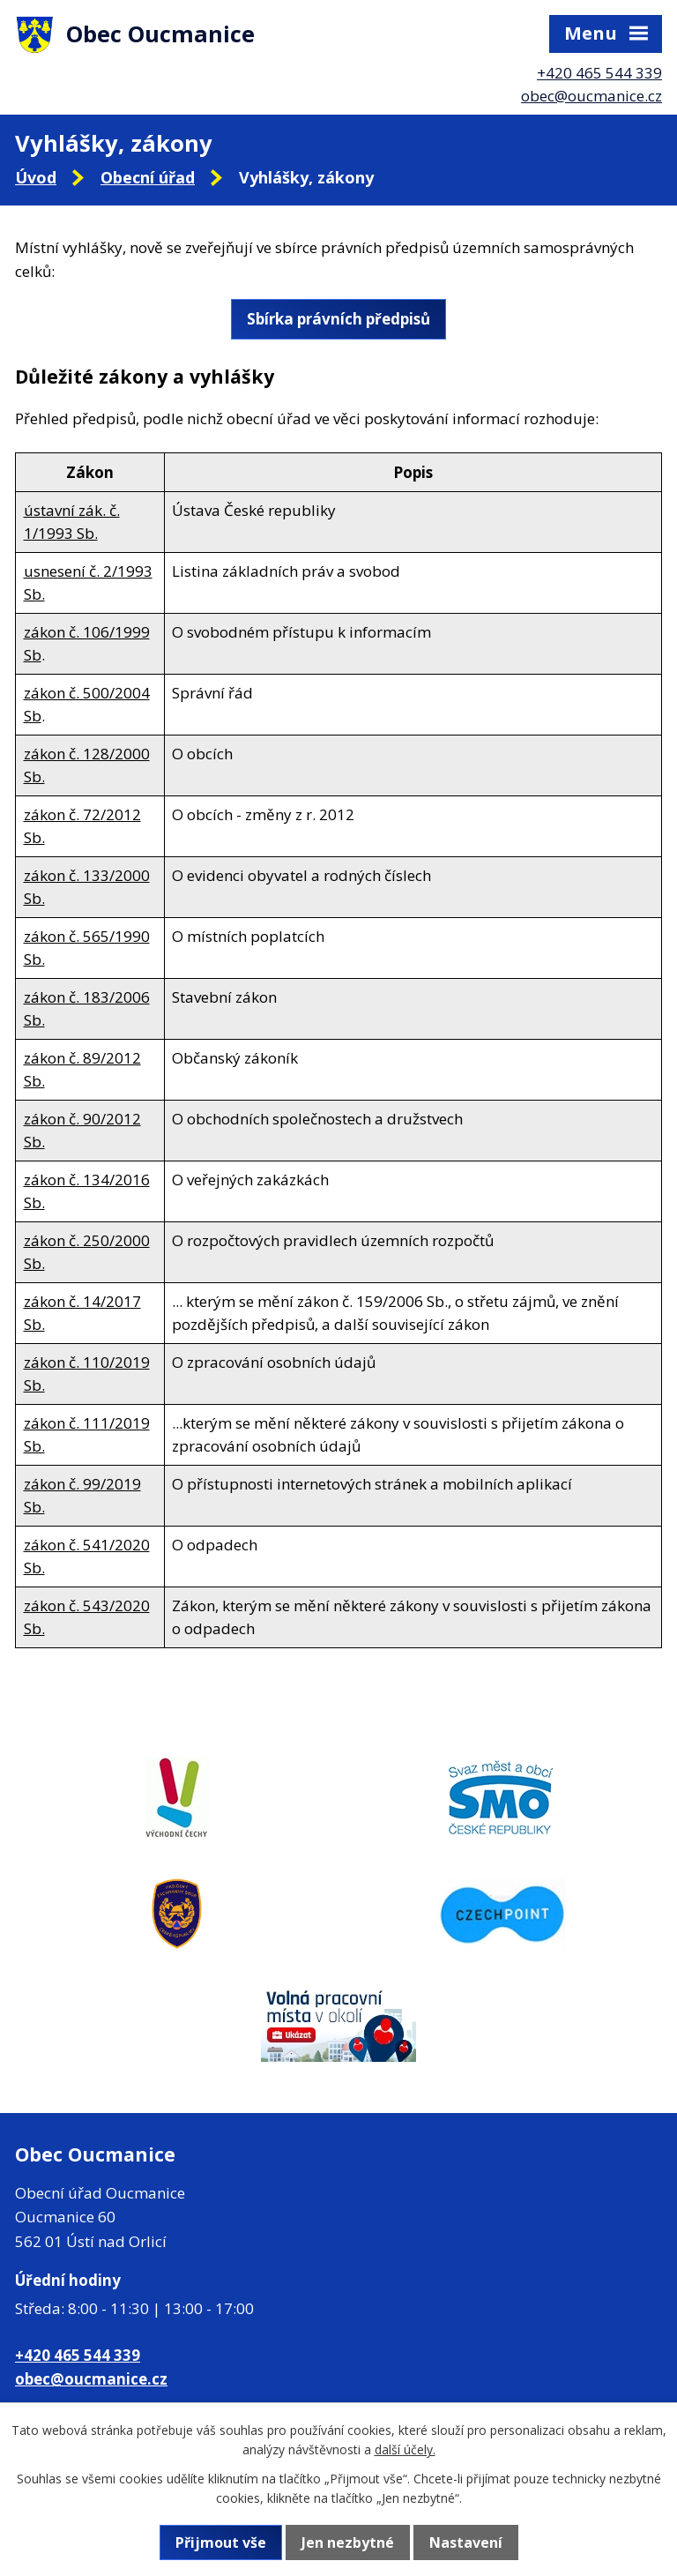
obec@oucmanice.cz (591, 96)
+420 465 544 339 (599, 73)
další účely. (405, 2449)
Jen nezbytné (347, 2542)
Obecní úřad (147, 177)
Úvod (35, 177)
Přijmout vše (220, 2542)
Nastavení (465, 2542)
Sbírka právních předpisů (338, 319)
